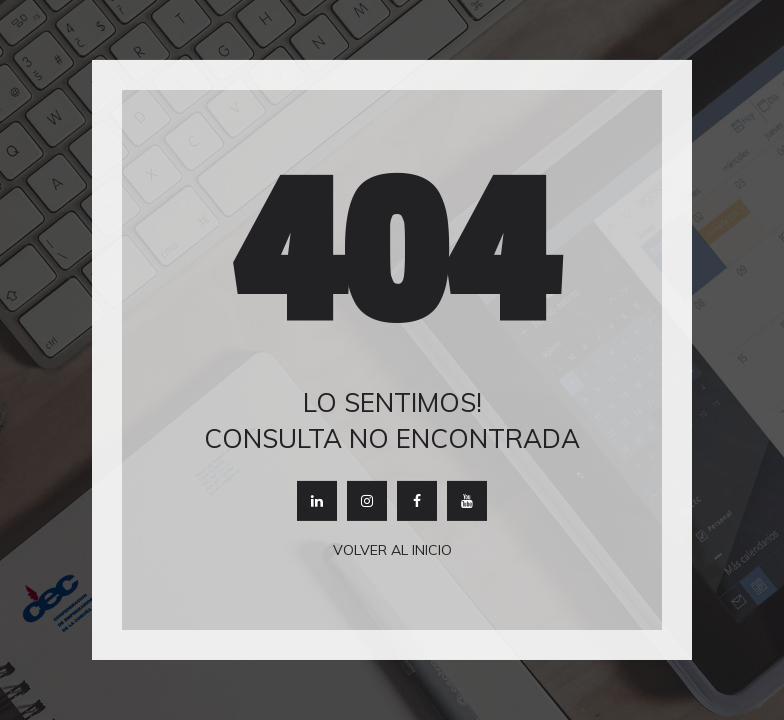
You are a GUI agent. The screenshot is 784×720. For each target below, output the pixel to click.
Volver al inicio (392, 550)
